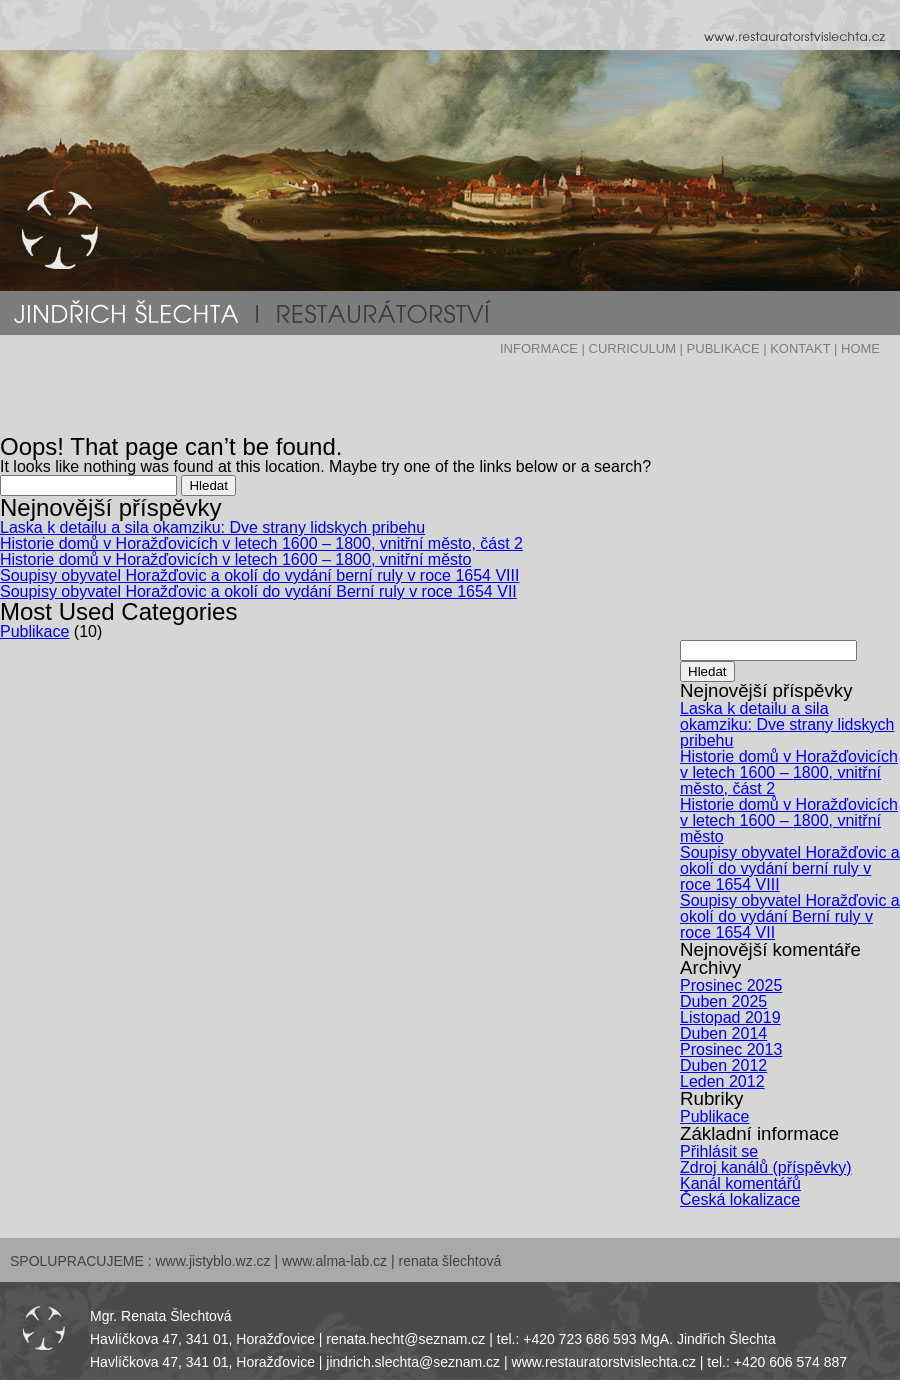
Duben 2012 (723, 1065)
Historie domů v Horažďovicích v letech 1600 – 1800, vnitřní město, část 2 (261, 543)
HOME (860, 348)
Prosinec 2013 (731, 1049)
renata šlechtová (450, 1261)
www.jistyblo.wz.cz (212, 1261)
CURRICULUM (632, 348)
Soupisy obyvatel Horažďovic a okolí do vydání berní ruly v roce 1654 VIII (259, 575)
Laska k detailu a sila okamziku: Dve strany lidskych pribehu (212, 527)
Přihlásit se (719, 1151)
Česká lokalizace (740, 1199)
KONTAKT (800, 348)
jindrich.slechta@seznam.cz (413, 1362)
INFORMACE (539, 348)
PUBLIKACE (723, 348)
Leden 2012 (722, 1081)
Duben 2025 (723, 1001)
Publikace (34, 631)
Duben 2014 (723, 1033)
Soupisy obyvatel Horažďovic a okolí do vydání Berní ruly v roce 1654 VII (258, 591)
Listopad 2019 (730, 1017)
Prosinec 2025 (731, 985)
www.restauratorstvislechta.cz (604, 1362)
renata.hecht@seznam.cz (405, 1339)
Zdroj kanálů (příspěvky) (766, 1167)
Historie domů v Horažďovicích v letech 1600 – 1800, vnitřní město (235, 559)
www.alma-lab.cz (334, 1261)
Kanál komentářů (740, 1183)
